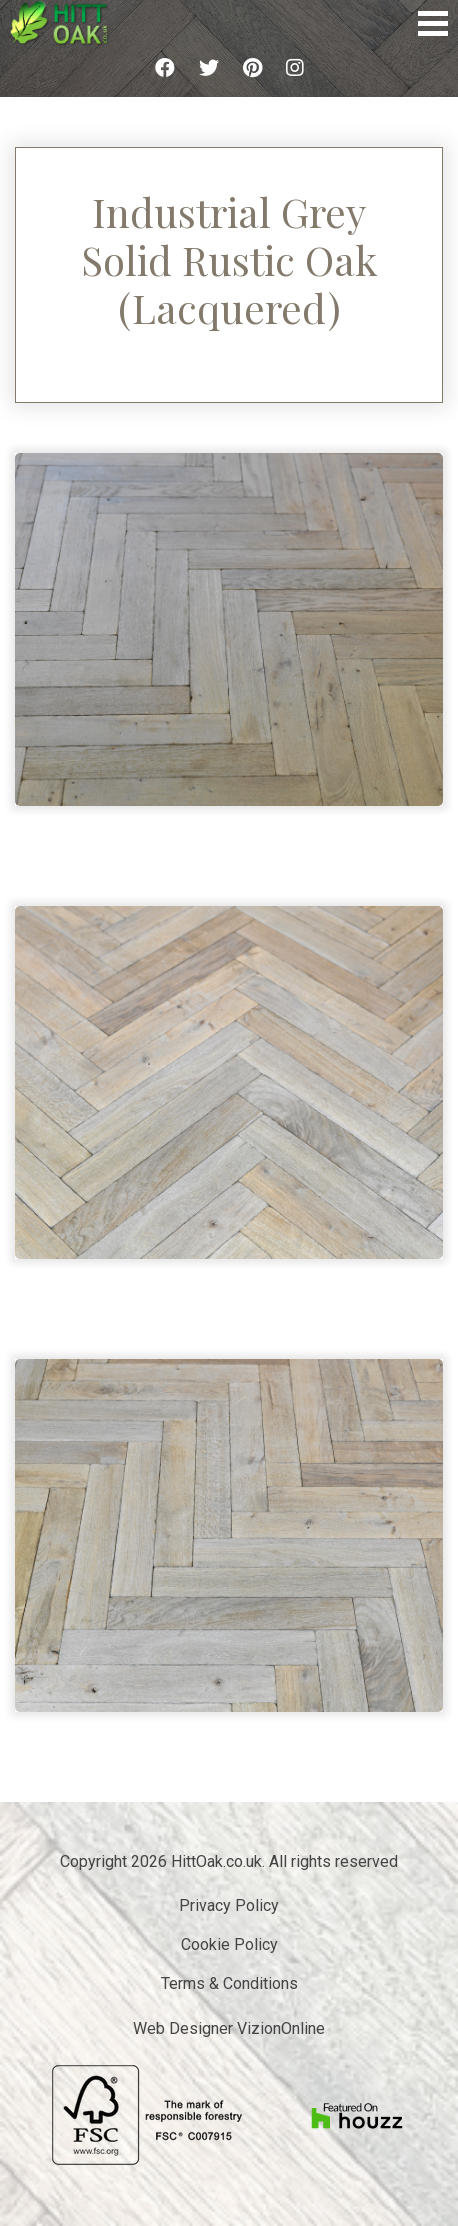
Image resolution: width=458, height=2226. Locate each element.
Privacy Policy (229, 1905)
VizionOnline (281, 2028)
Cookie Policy (229, 1944)
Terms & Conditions (229, 1983)
